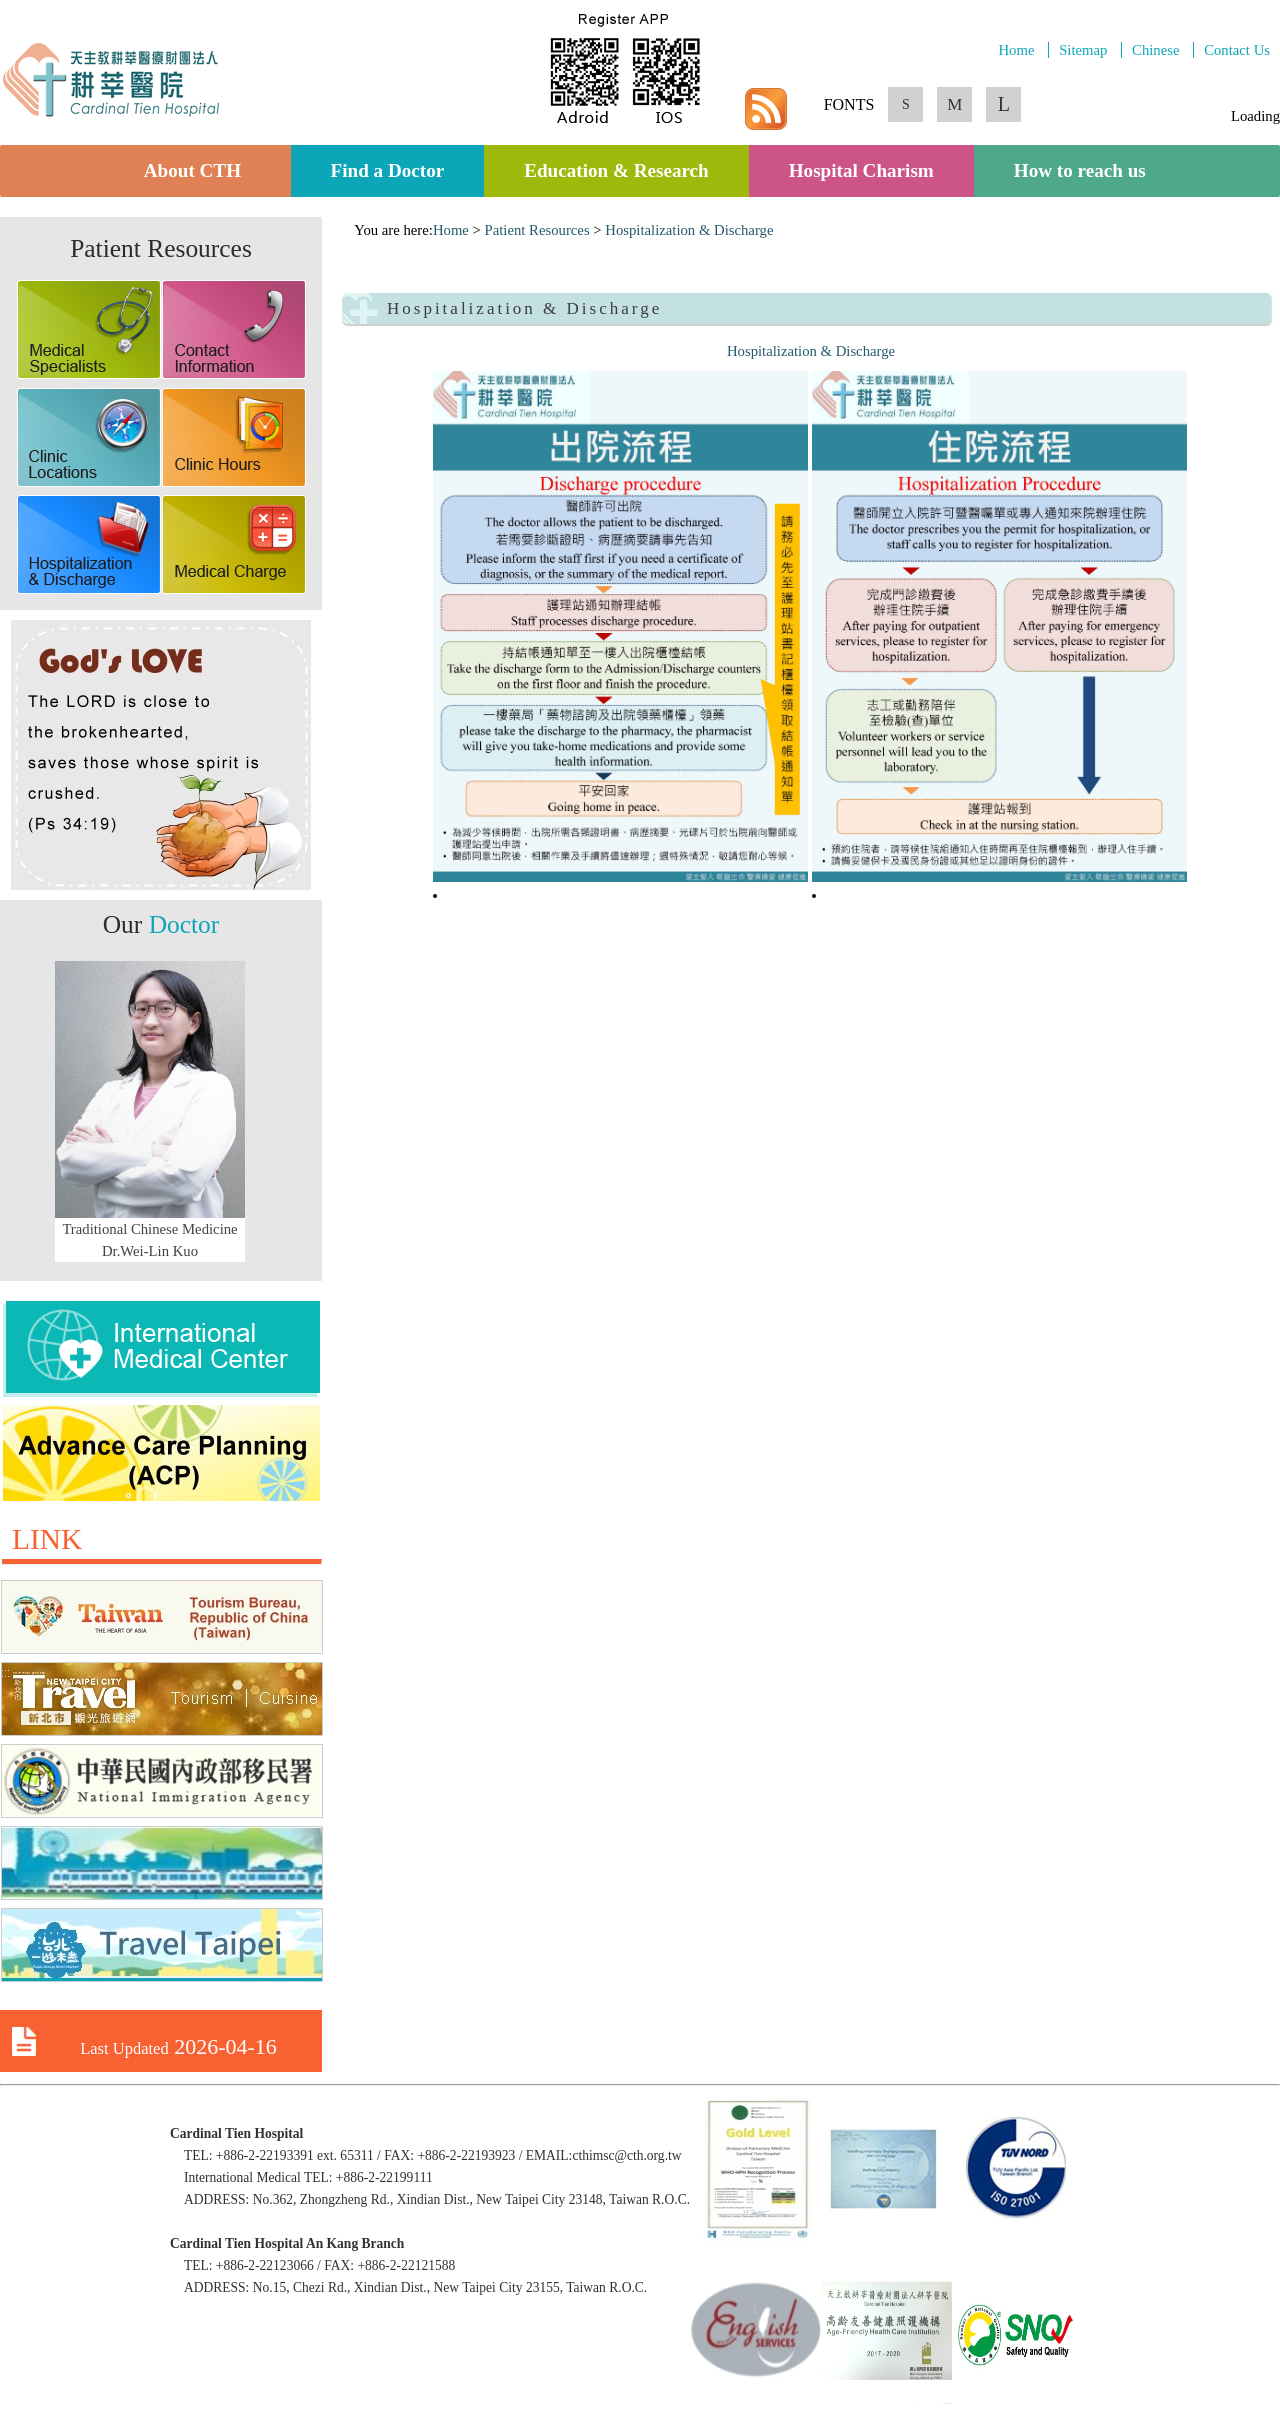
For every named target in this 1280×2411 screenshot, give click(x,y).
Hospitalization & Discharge (689, 230)
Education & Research (616, 171)
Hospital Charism (861, 171)
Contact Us (1237, 50)
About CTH (197, 171)
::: (348, 230)
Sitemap (1083, 50)
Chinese (1155, 50)
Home (1016, 50)
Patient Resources (537, 230)
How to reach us (1080, 171)
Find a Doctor (388, 171)
